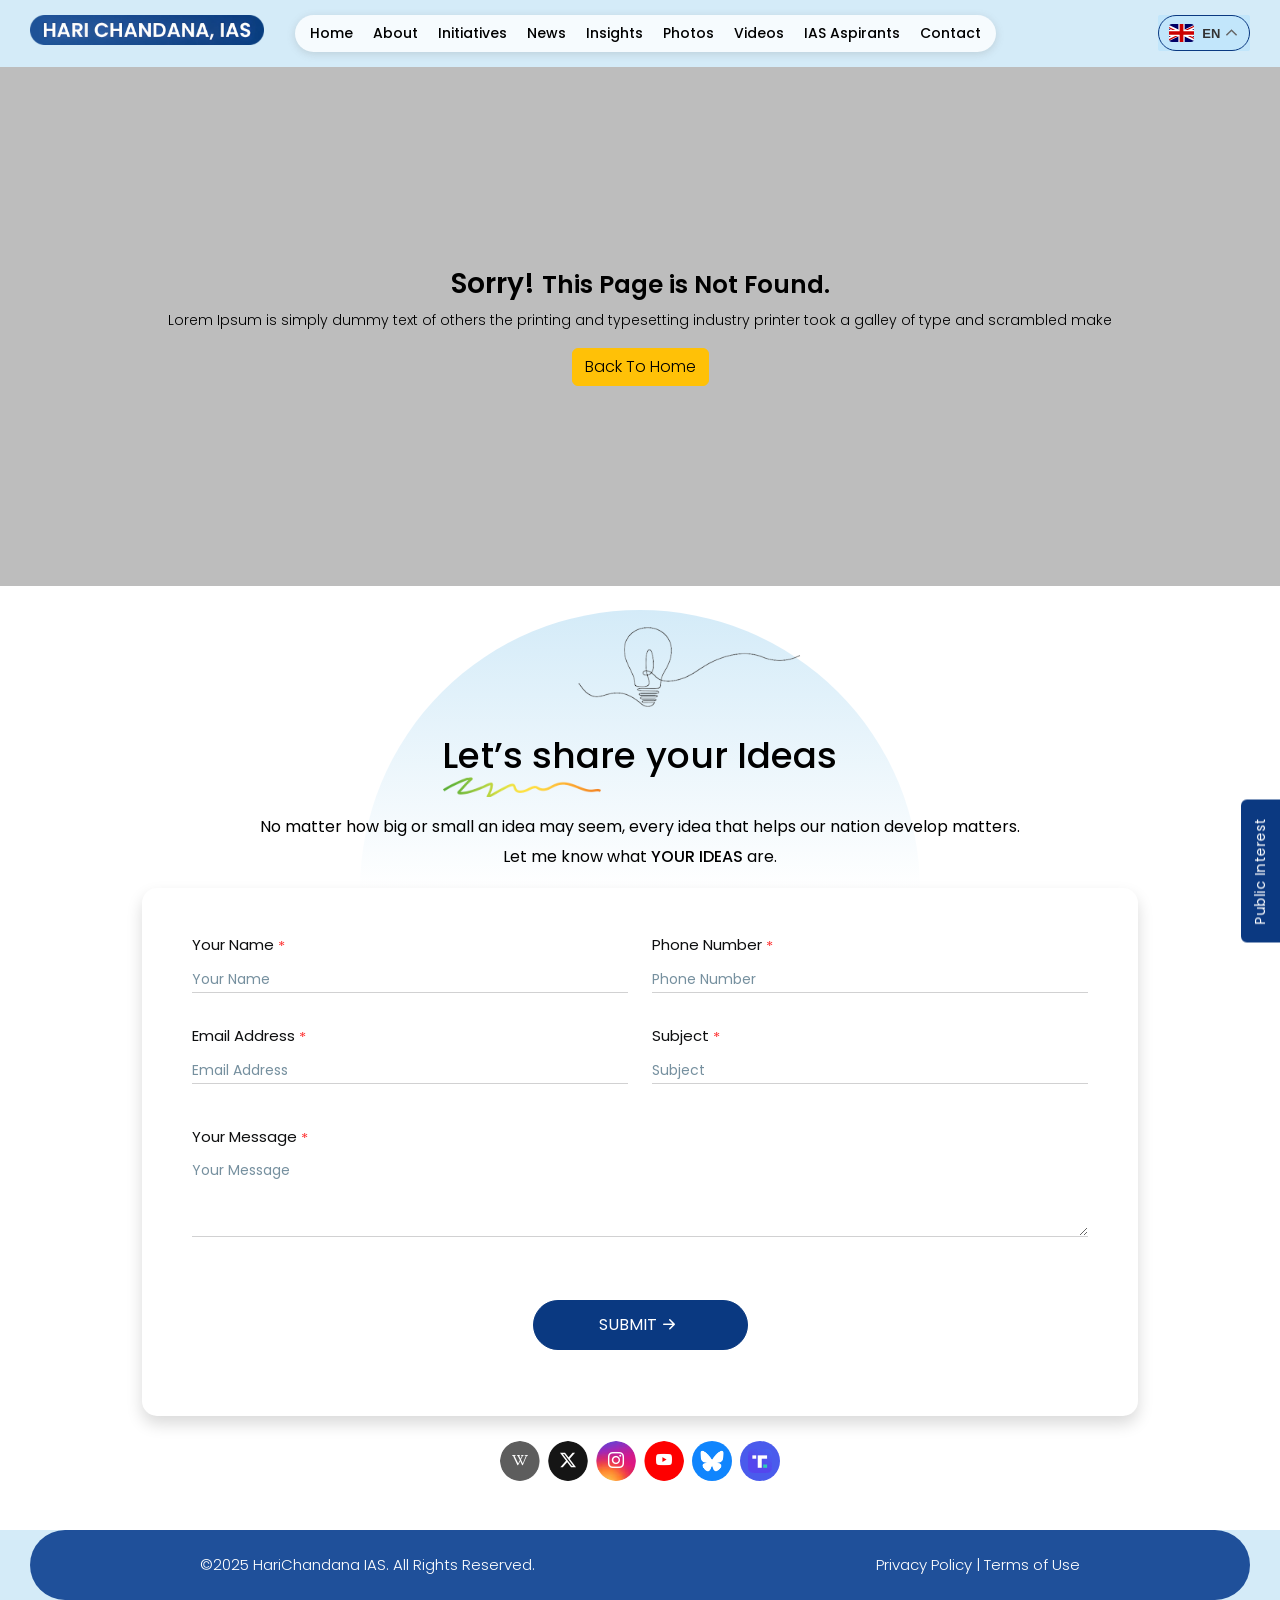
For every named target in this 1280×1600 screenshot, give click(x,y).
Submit (640, 1324)
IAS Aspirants (852, 33)
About (395, 33)
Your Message (250, 1137)
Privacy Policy (924, 1564)
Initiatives (472, 33)
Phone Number (712, 945)
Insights (614, 33)
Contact (950, 33)
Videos (759, 33)
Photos (688, 33)
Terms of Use (1032, 1564)
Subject (686, 1036)
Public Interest (1260, 871)
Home (331, 33)
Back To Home (640, 366)
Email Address (249, 1036)
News (546, 33)
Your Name (238, 945)
